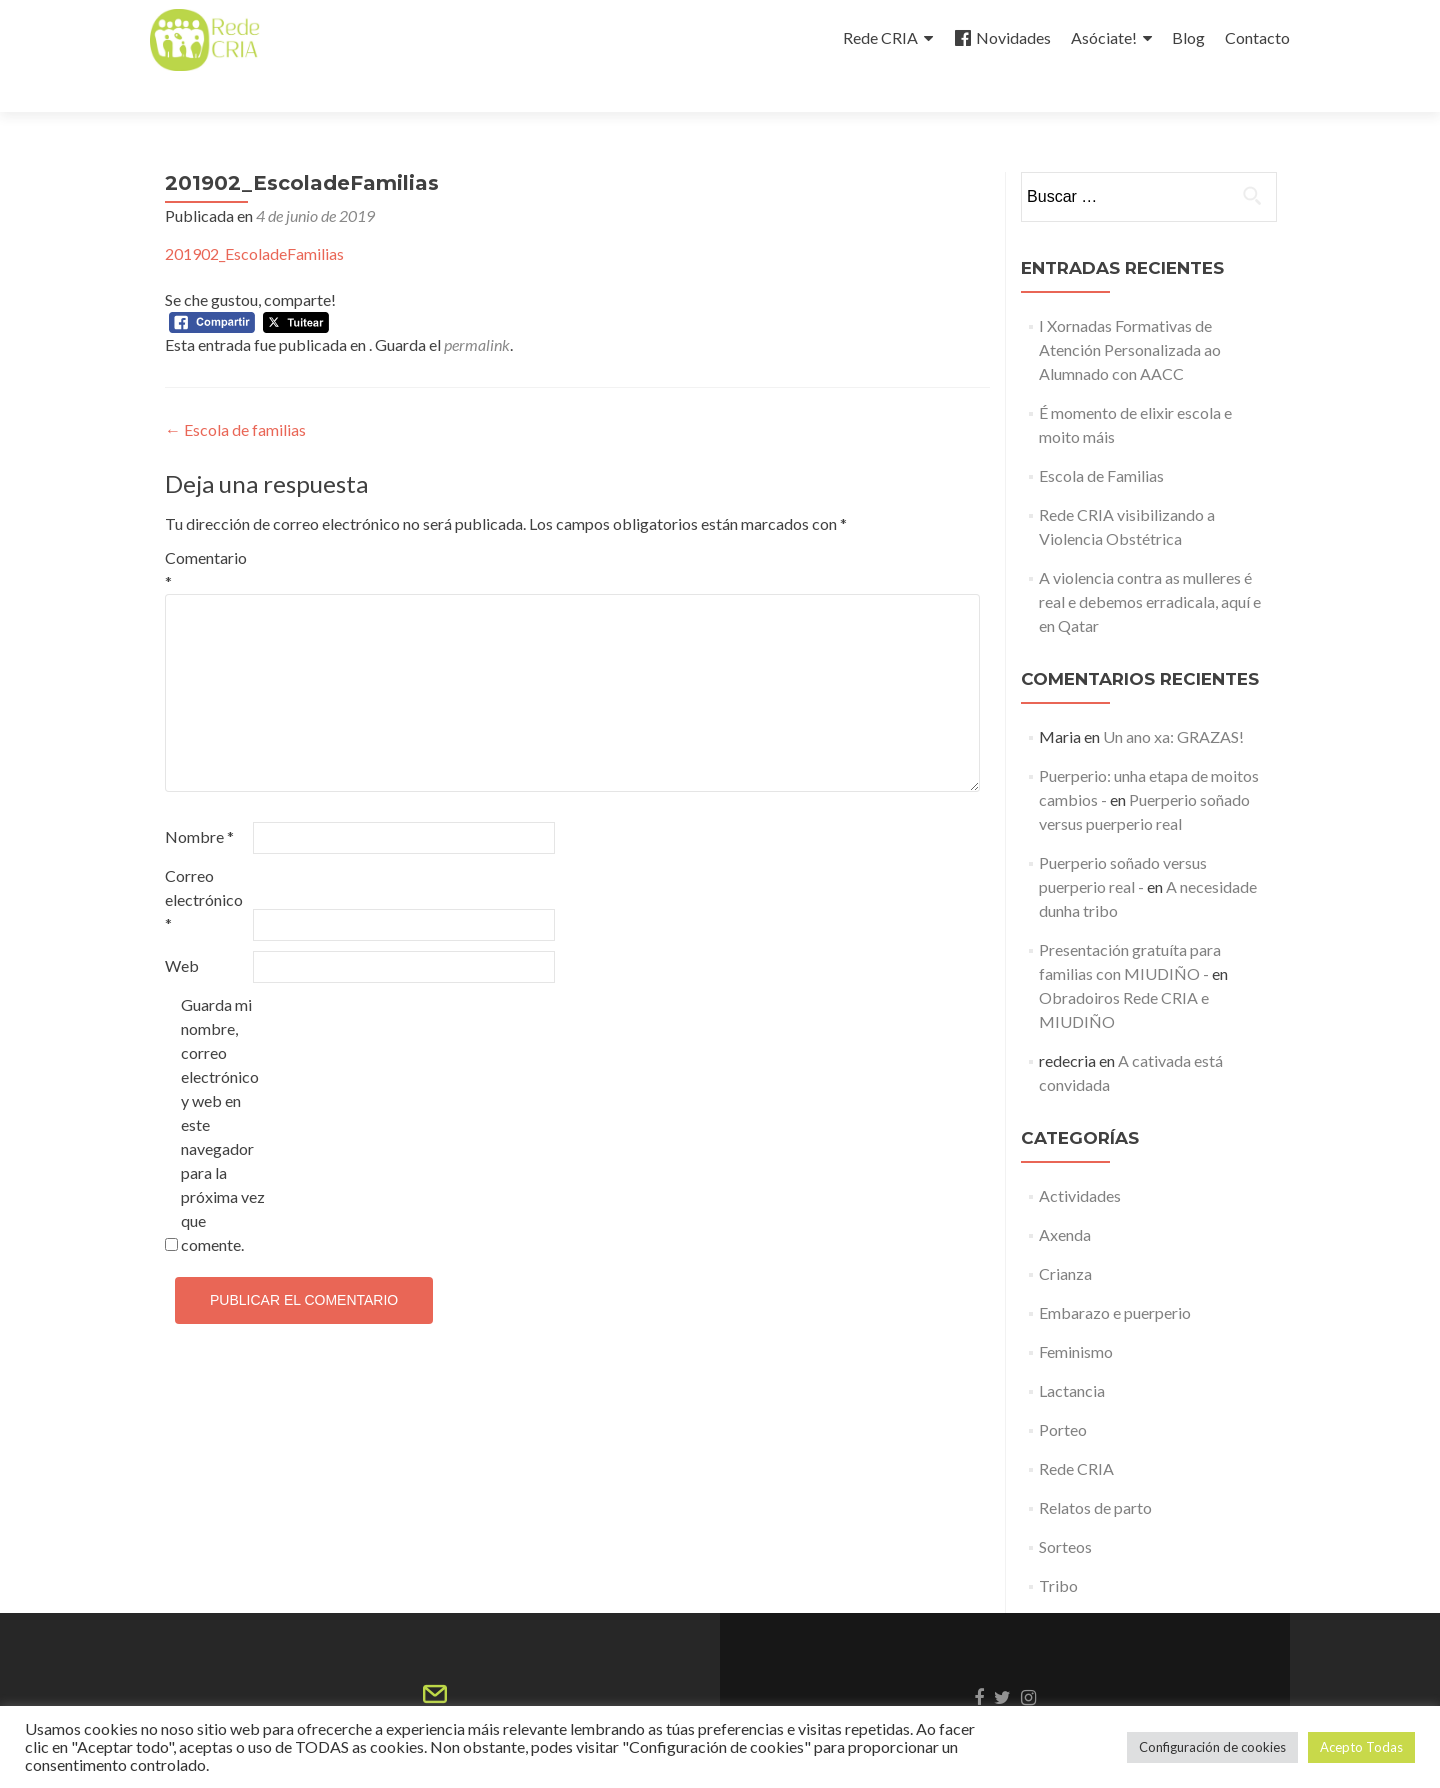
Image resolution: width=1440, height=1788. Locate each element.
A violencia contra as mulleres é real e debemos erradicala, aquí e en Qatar (1150, 565)
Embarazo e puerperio (1115, 1276)
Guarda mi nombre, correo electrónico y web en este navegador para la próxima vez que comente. (223, 1088)
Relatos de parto (1095, 1471)
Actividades (1080, 1159)
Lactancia (1072, 1354)
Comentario (206, 533)
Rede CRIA (880, 37)
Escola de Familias (1101, 439)
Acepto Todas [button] (1361, 1747)
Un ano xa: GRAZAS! (1173, 700)
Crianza (1065, 1237)
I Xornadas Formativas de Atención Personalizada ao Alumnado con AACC (1130, 313)
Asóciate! (1104, 37)
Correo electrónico (204, 863)
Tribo (1058, 1549)
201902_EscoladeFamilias (254, 217)
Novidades (1002, 38)
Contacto (1257, 37)
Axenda (1065, 1198)
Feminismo (1076, 1315)
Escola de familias (235, 393)
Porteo (1063, 1393)
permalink (477, 308)
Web (182, 929)
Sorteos (1065, 1510)
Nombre (199, 800)
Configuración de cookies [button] (1212, 1747)
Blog (1188, 37)
